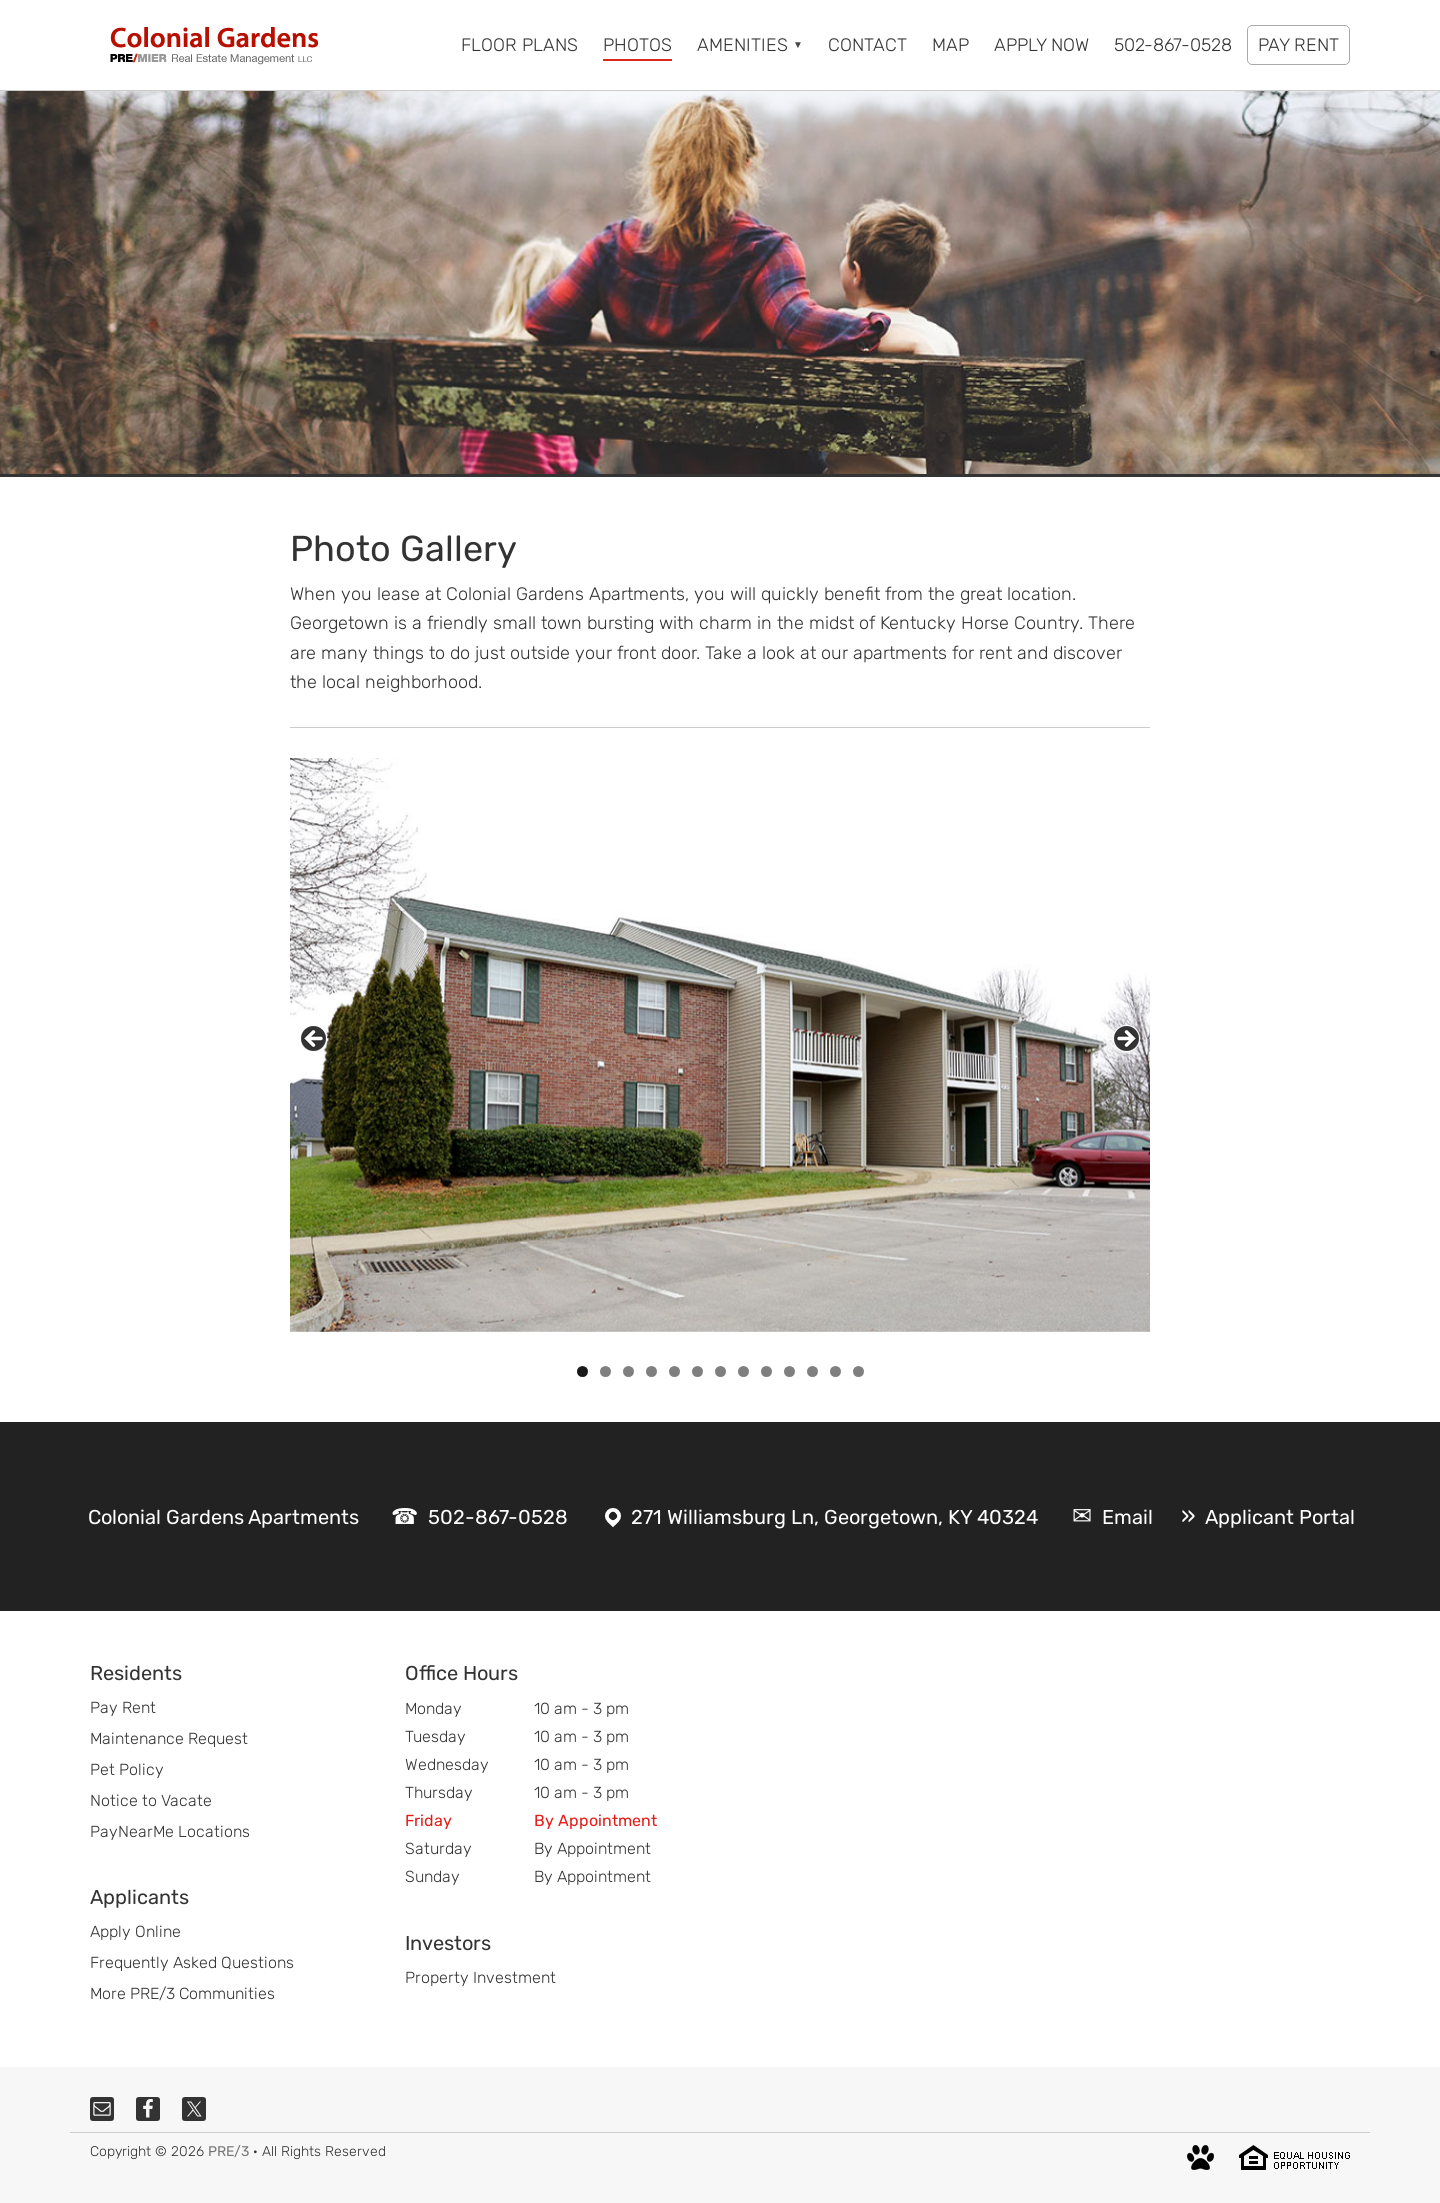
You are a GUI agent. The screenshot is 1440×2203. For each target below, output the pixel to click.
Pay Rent (123, 1707)
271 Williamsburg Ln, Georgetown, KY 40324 (834, 1517)
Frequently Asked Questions (192, 1962)
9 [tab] (766, 1371)
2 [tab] (605, 1371)
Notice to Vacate (151, 1800)
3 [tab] (628, 1371)
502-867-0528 (498, 1517)
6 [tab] (697, 1371)
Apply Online (135, 1931)
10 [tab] (789, 1371)
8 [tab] (743, 1371)
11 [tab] (813, 1371)
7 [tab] (720, 1371)
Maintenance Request (169, 1738)
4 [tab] (651, 1371)
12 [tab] (836, 1371)
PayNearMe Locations (170, 1831)
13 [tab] (858, 1371)
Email (1127, 1517)
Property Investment (480, 1977)
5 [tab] (674, 1371)
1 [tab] (582, 1371)
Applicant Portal (1280, 1517)
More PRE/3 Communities (182, 1993)
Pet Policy (127, 1769)
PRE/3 (228, 2151)
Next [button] (1126, 1038)
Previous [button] (313, 1038)
